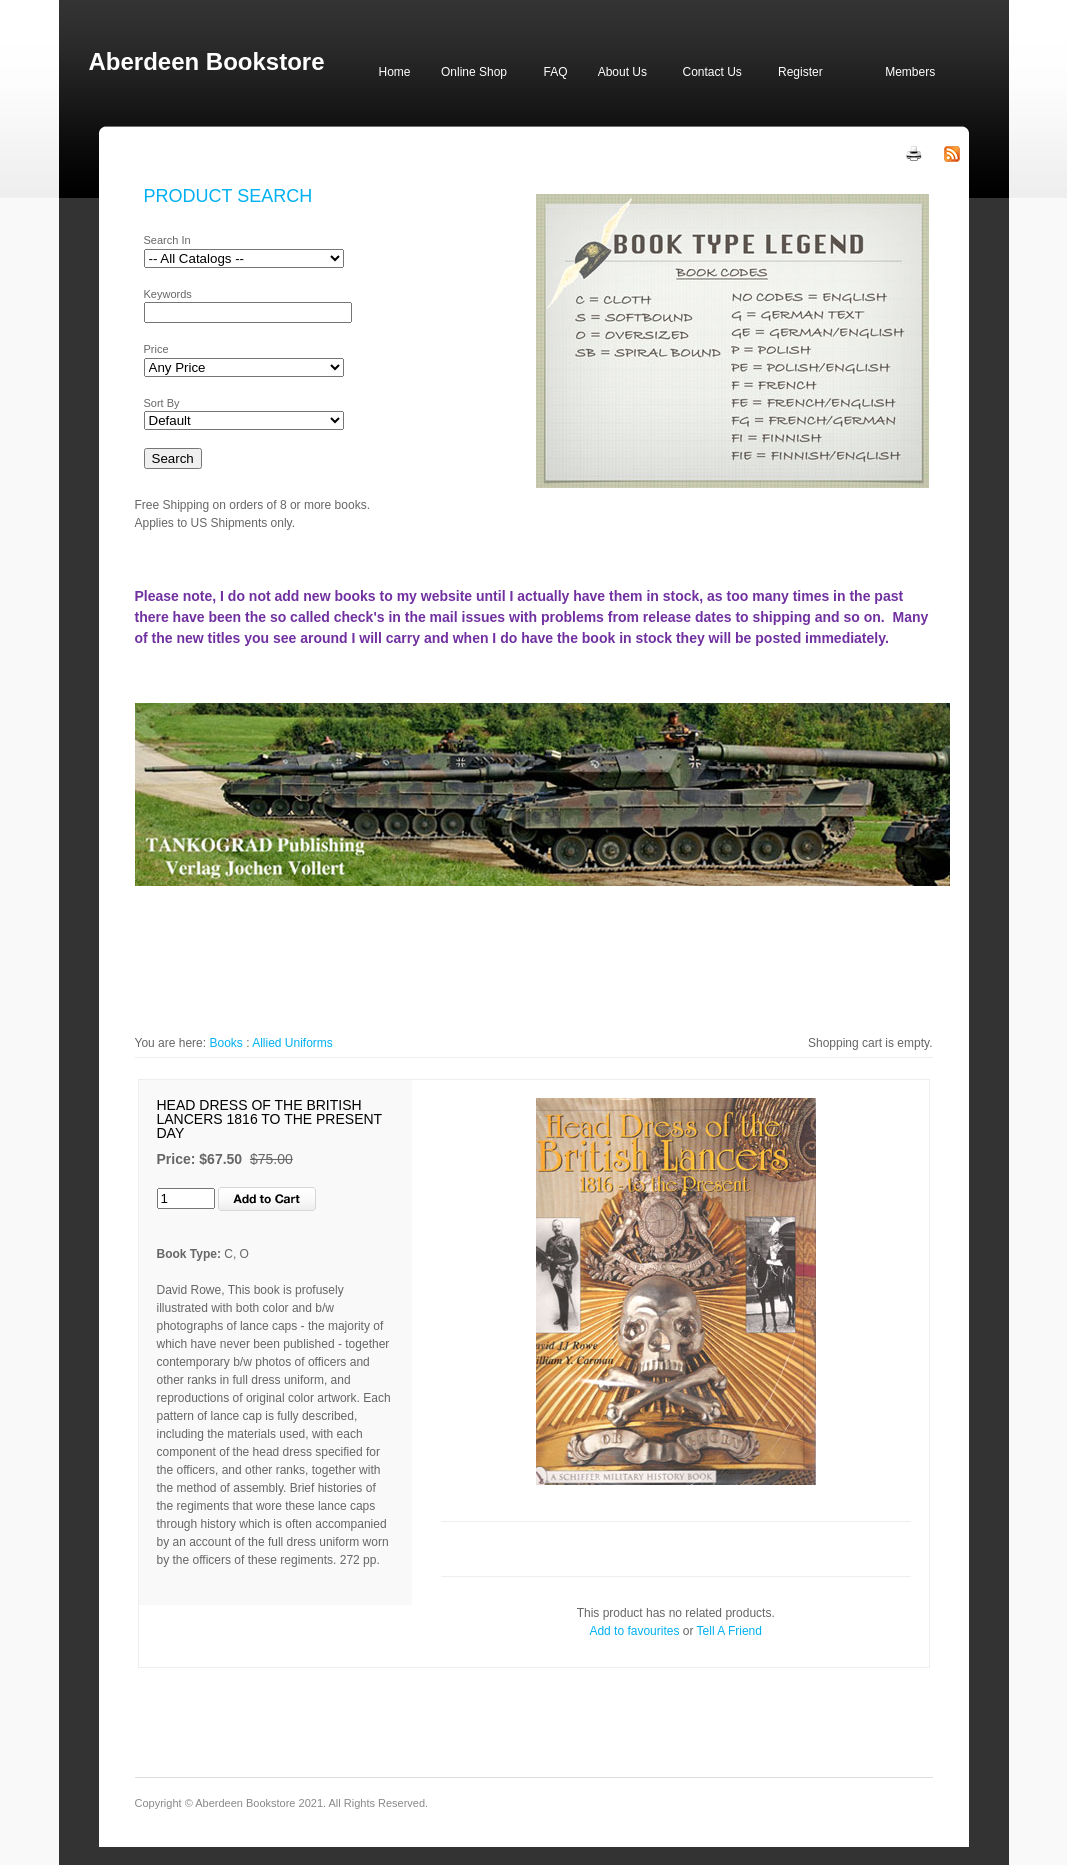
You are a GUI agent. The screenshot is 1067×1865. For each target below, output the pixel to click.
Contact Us (712, 72)
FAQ (555, 72)
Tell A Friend (729, 1631)
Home (395, 72)
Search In (167, 240)
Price (156, 349)
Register (800, 72)
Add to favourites (634, 1631)
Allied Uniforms (292, 1043)
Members (910, 72)
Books (225, 1043)
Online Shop (474, 72)
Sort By (162, 403)
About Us (622, 72)
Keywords (168, 294)
